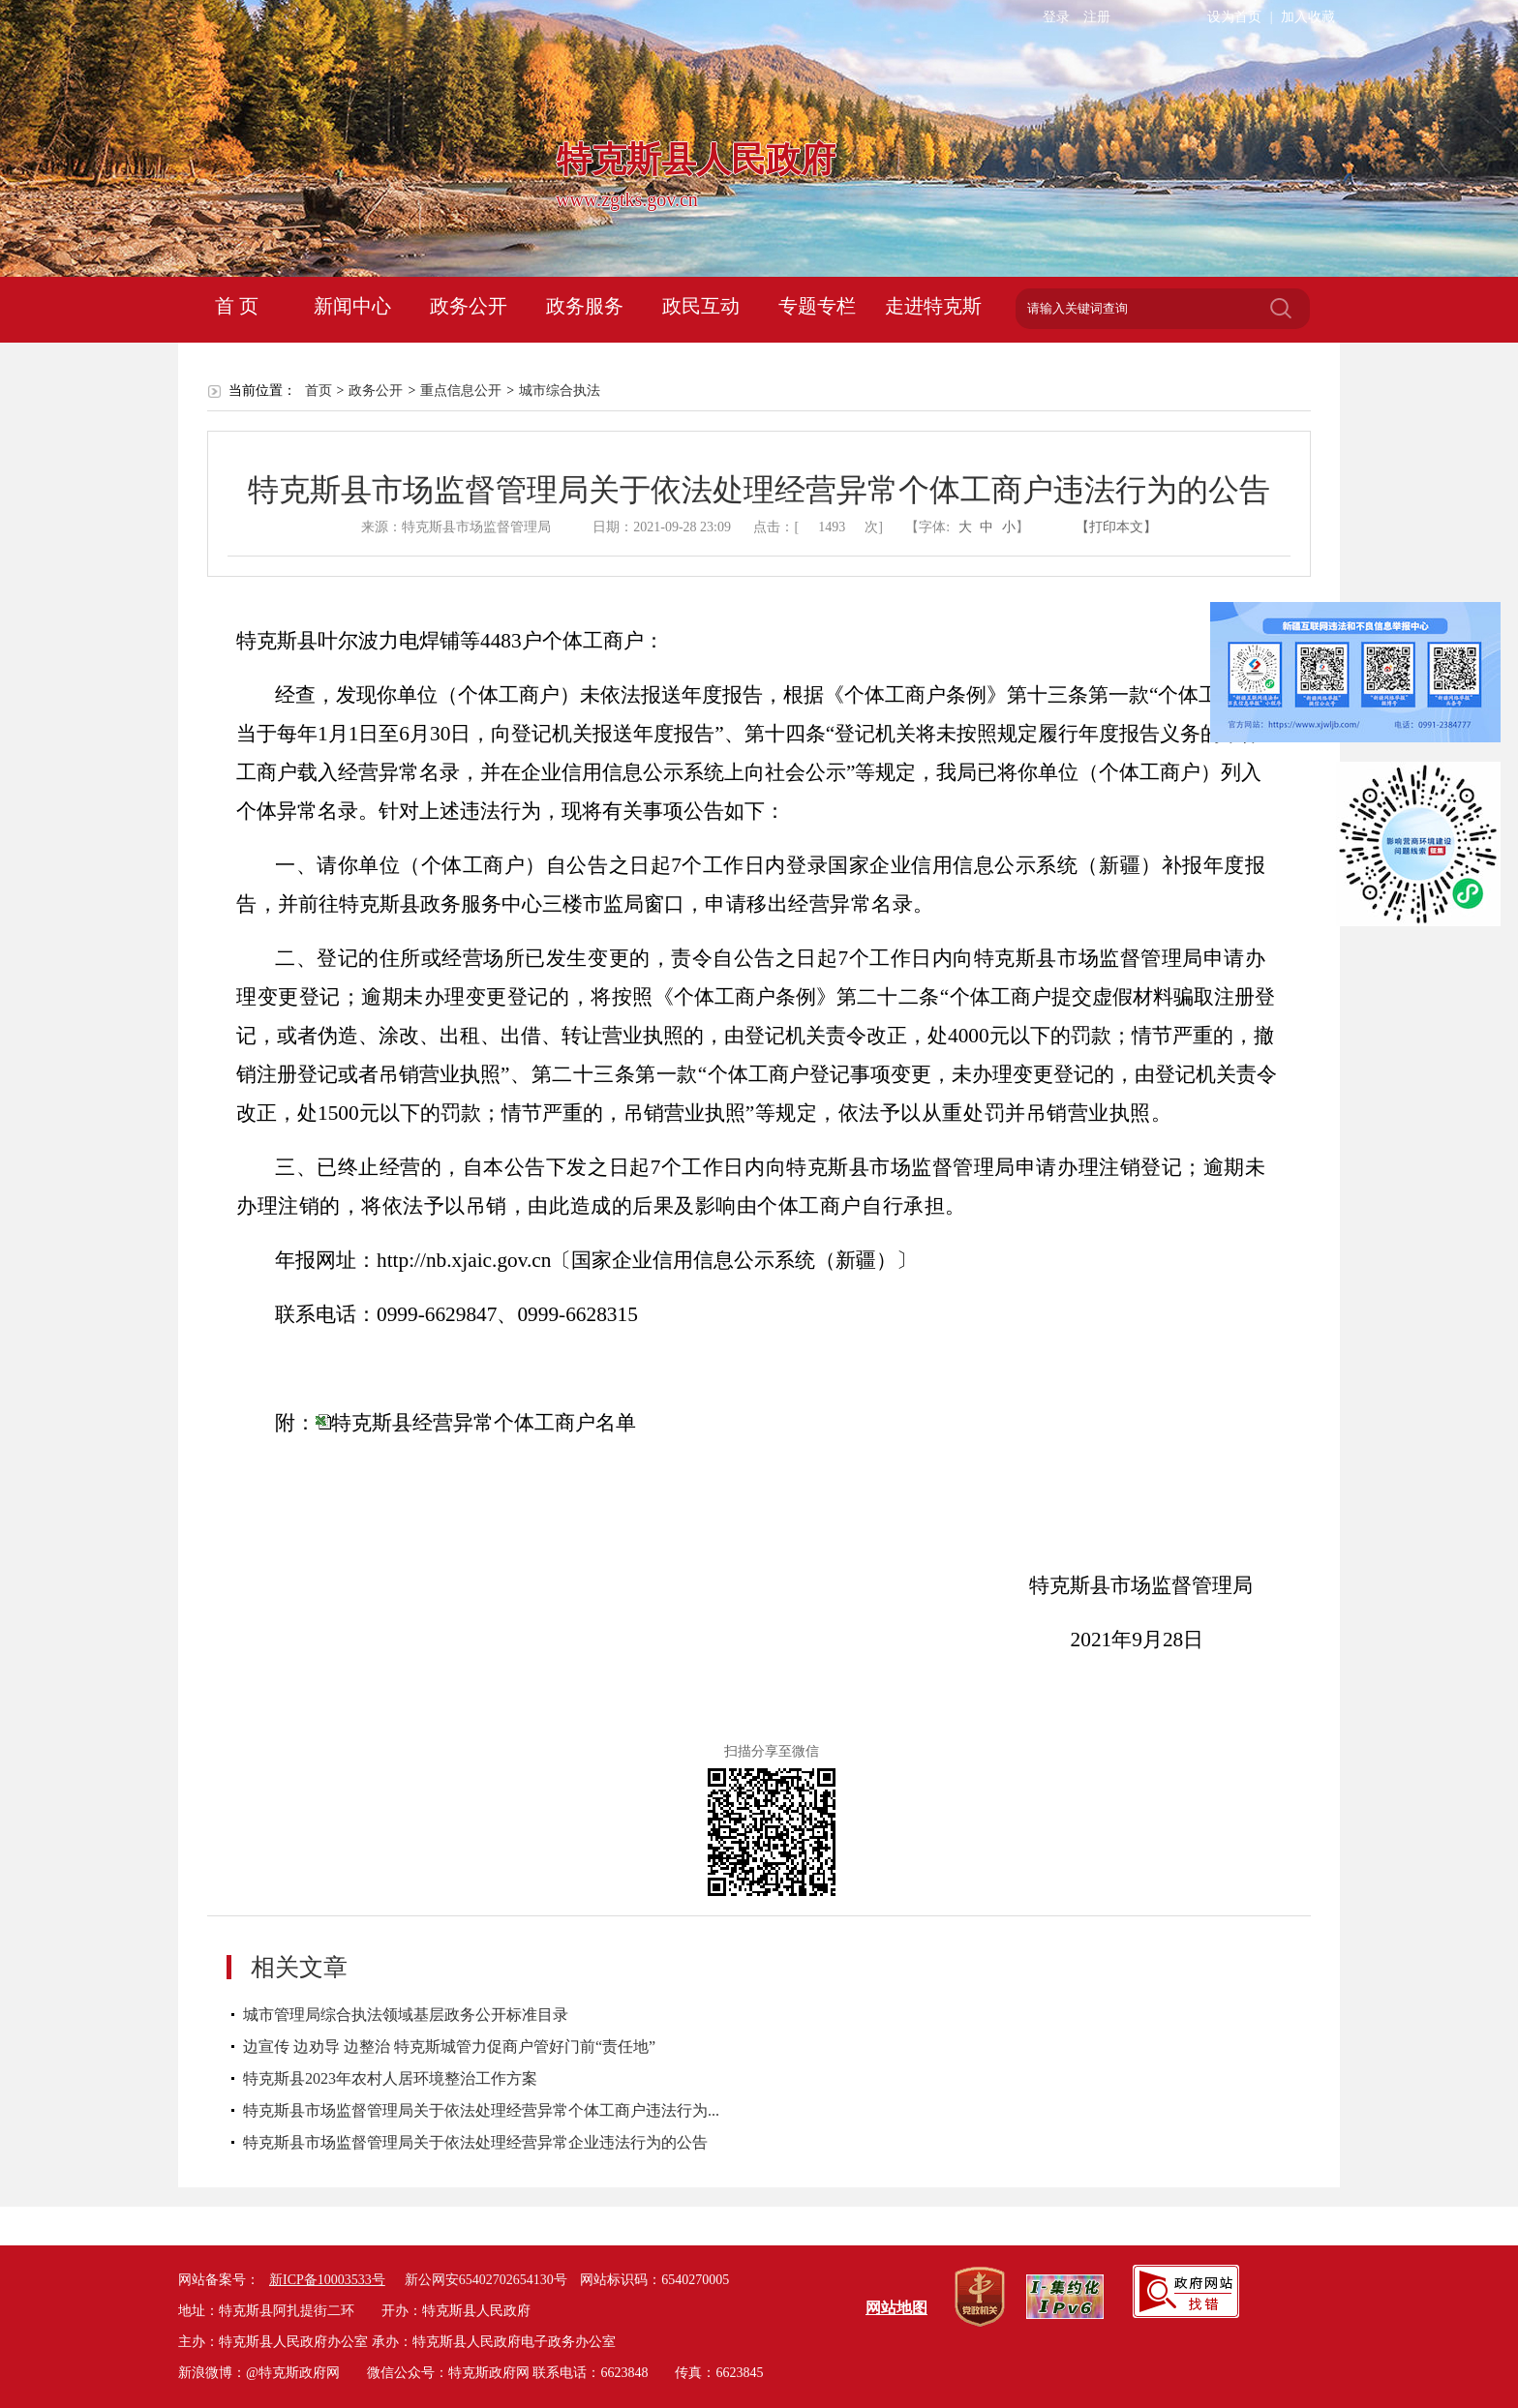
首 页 (236, 305)
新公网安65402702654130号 (486, 2280)
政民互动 (701, 305)
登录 (1056, 17)
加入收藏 (1308, 17)
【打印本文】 (1116, 527)
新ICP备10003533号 (327, 2280)
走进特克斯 (933, 305)
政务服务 (584, 305)
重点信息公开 (460, 390)
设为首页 (1234, 17)
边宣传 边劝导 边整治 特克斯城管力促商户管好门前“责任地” (449, 2046)
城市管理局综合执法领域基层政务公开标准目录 (405, 2014)
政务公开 (468, 305)
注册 (1096, 17)
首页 (318, 390)
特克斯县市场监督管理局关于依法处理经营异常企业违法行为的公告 (475, 2142)
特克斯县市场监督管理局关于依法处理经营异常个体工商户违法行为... (481, 2110)
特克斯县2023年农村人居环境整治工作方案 (390, 2078)
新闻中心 (352, 305)
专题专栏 (817, 305)
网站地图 (896, 2308)
